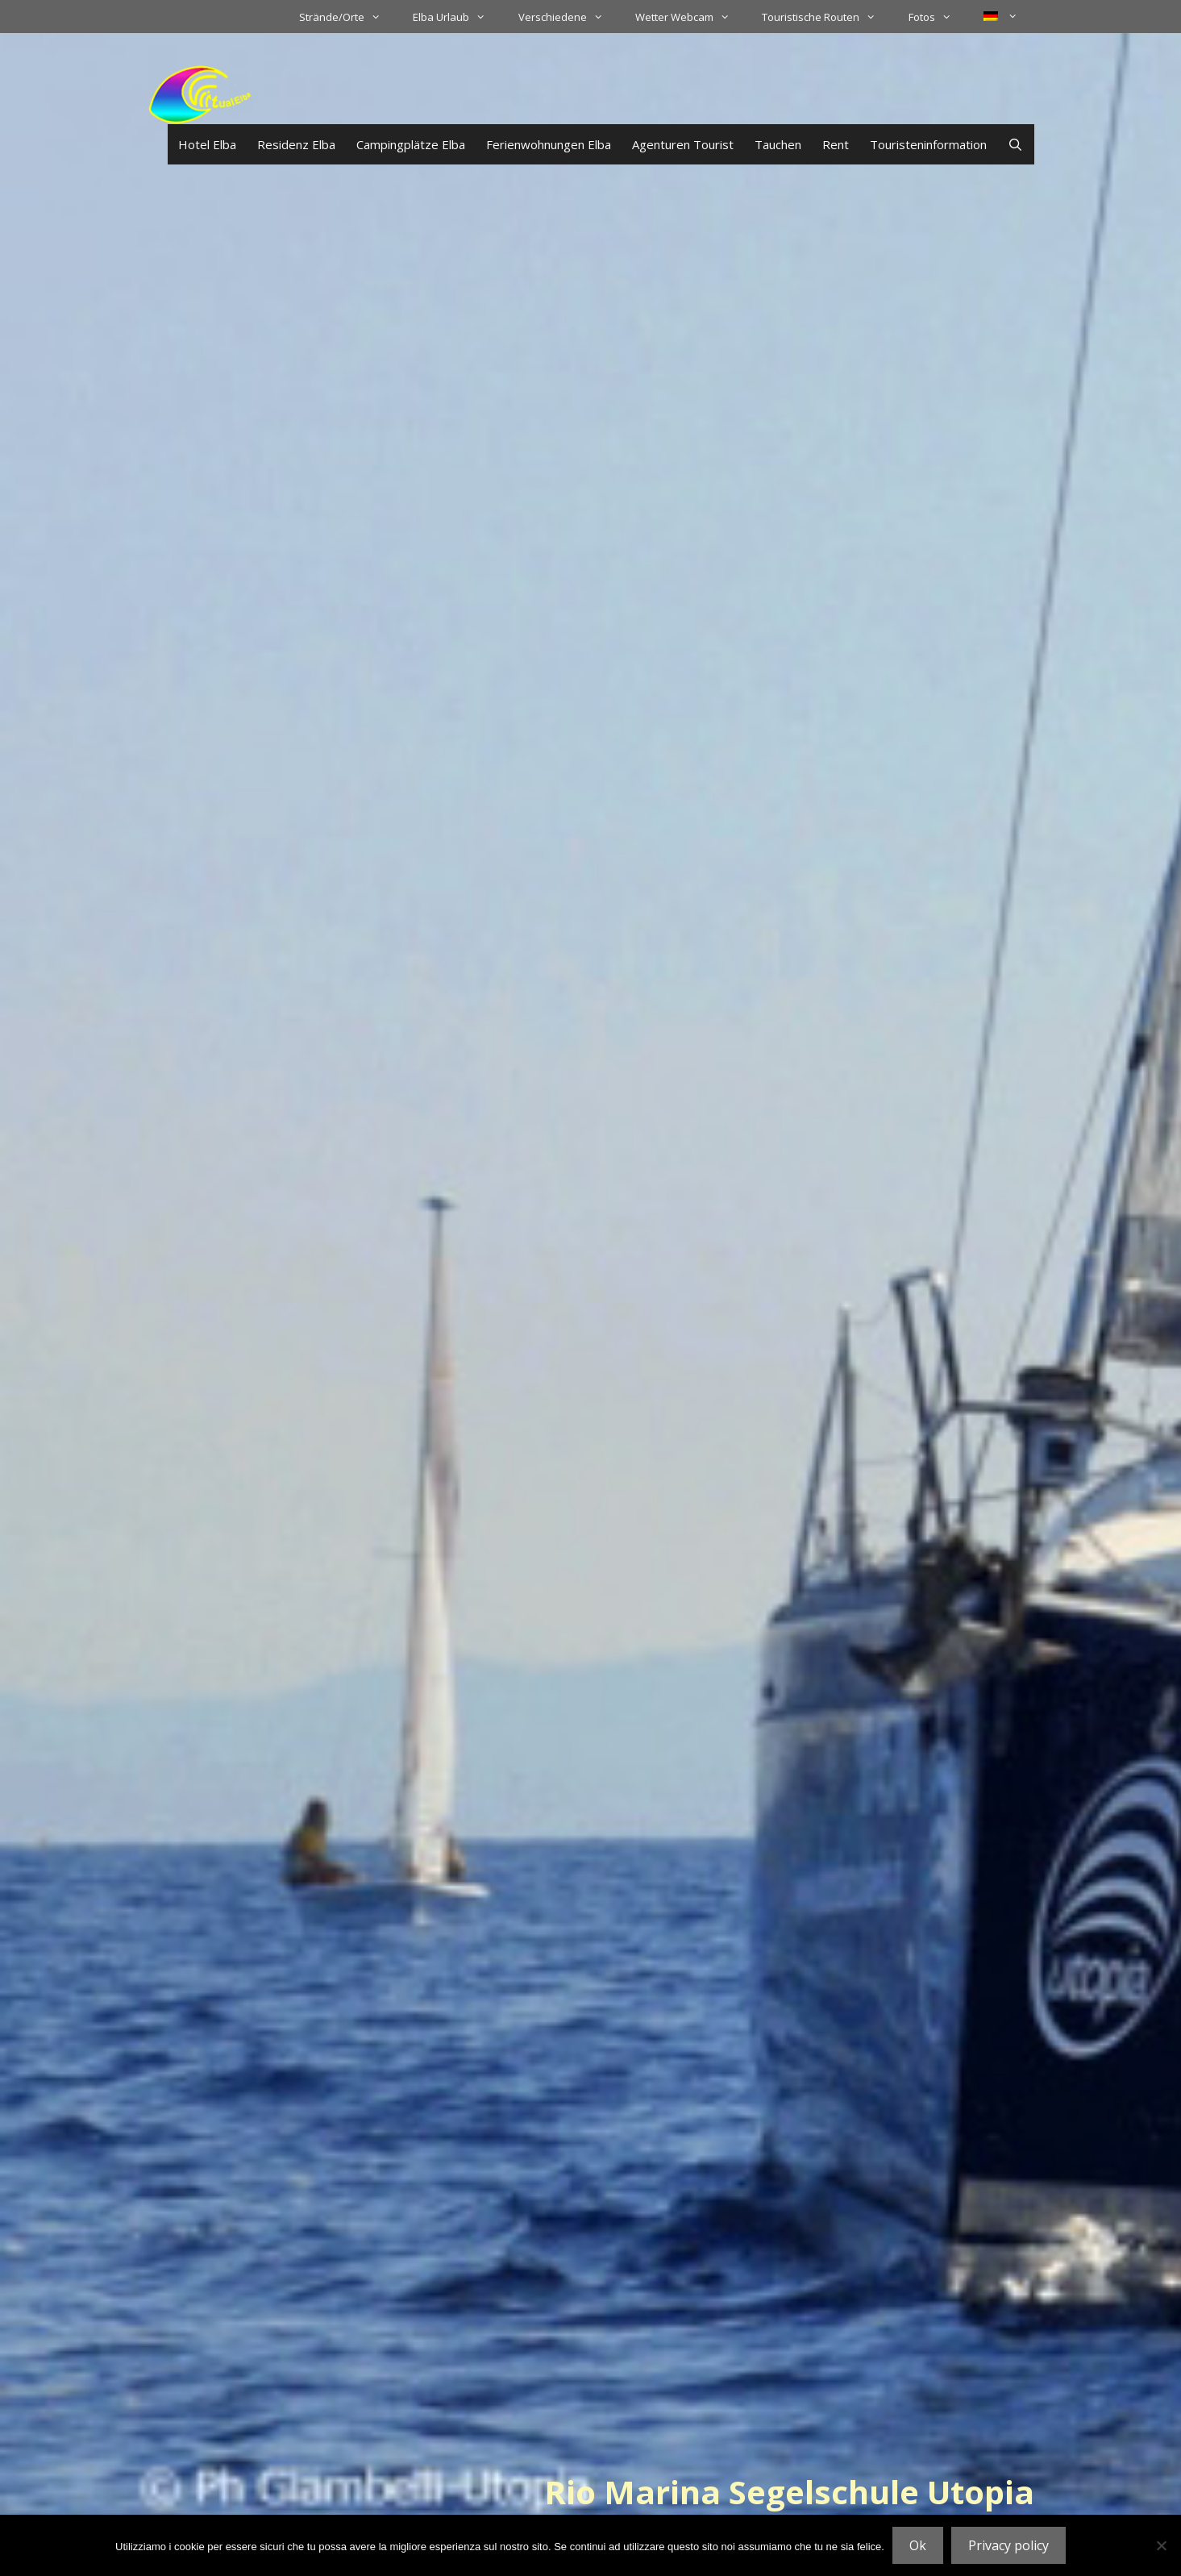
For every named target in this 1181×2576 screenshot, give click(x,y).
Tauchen (778, 144)
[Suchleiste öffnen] (1015, 144)
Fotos (938, 17)
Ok (917, 2545)
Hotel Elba (207, 144)
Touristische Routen (827, 17)
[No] (1161, 2545)
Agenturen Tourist (683, 144)
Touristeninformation (928, 144)
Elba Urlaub (457, 17)
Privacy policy (1008, 2545)
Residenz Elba (296, 144)
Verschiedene (568, 17)
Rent (835, 144)
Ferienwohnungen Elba (548, 144)
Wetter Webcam (690, 17)
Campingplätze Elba (410, 144)
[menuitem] (1000, 16)
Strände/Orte (348, 17)
